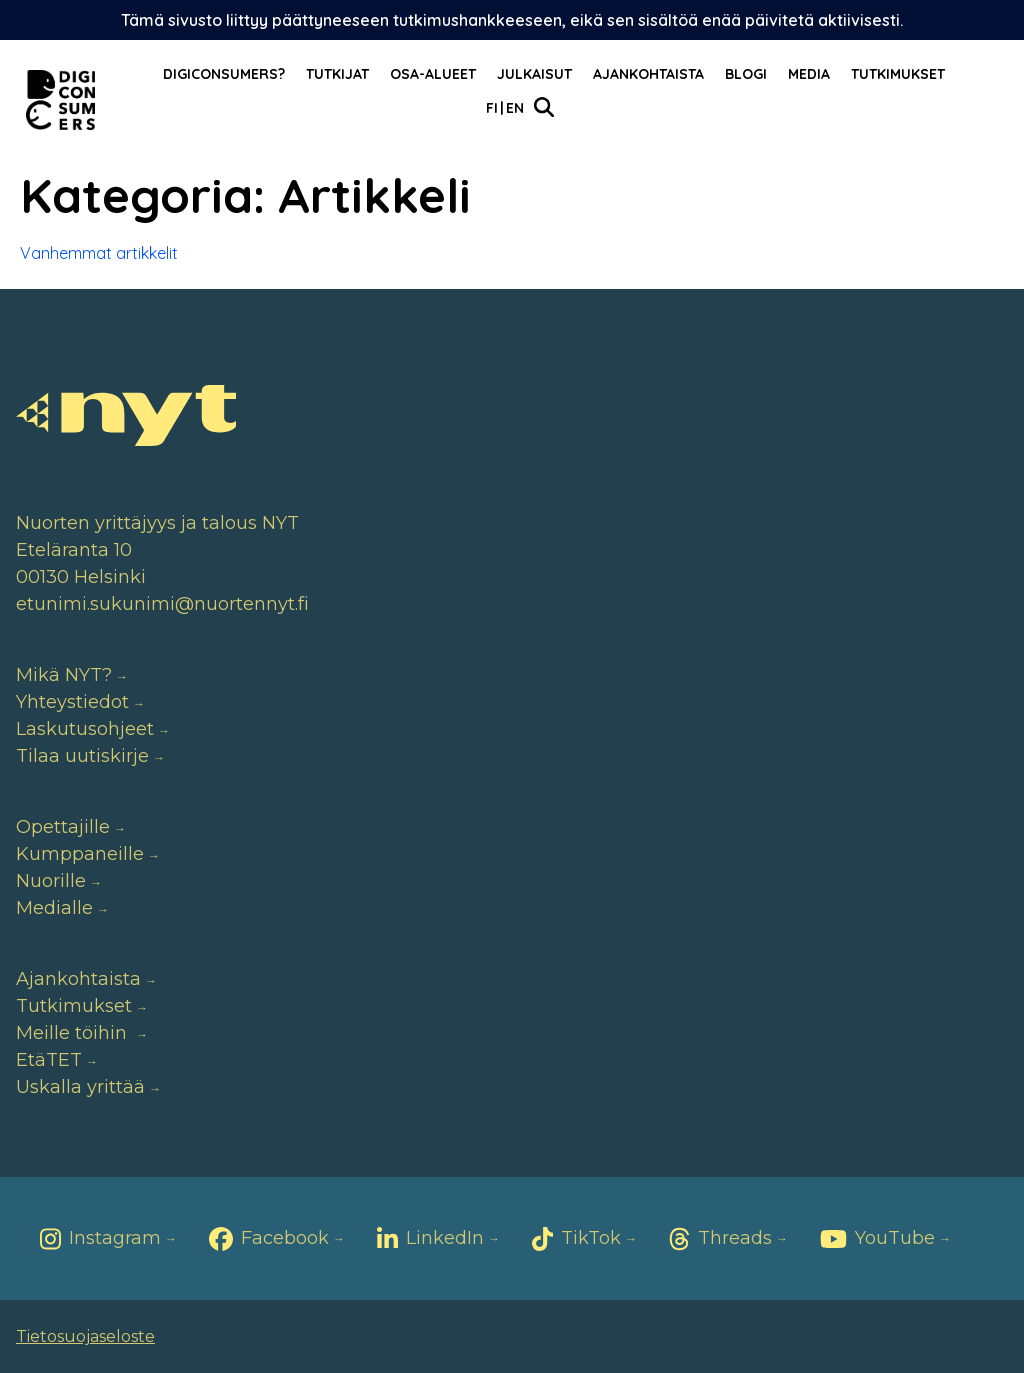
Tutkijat (337, 74)
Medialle (54, 908)
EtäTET (49, 1060)
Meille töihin (74, 1033)
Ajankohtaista (648, 74)
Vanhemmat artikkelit (99, 253)
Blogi (746, 74)
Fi (492, 108)
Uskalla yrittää (80, 1087)
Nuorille (51, 881)
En (515, 108)
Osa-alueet (433, 74)
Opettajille (63, 827)
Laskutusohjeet (85, 729)
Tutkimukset (898, 74)
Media (809, 74)
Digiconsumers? (224, 74)
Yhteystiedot (72, 702)
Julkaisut (534, 74)
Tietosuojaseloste (85, 1336)
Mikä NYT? (64, 675)
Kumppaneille (80, 854)
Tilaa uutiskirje (82, 756)
